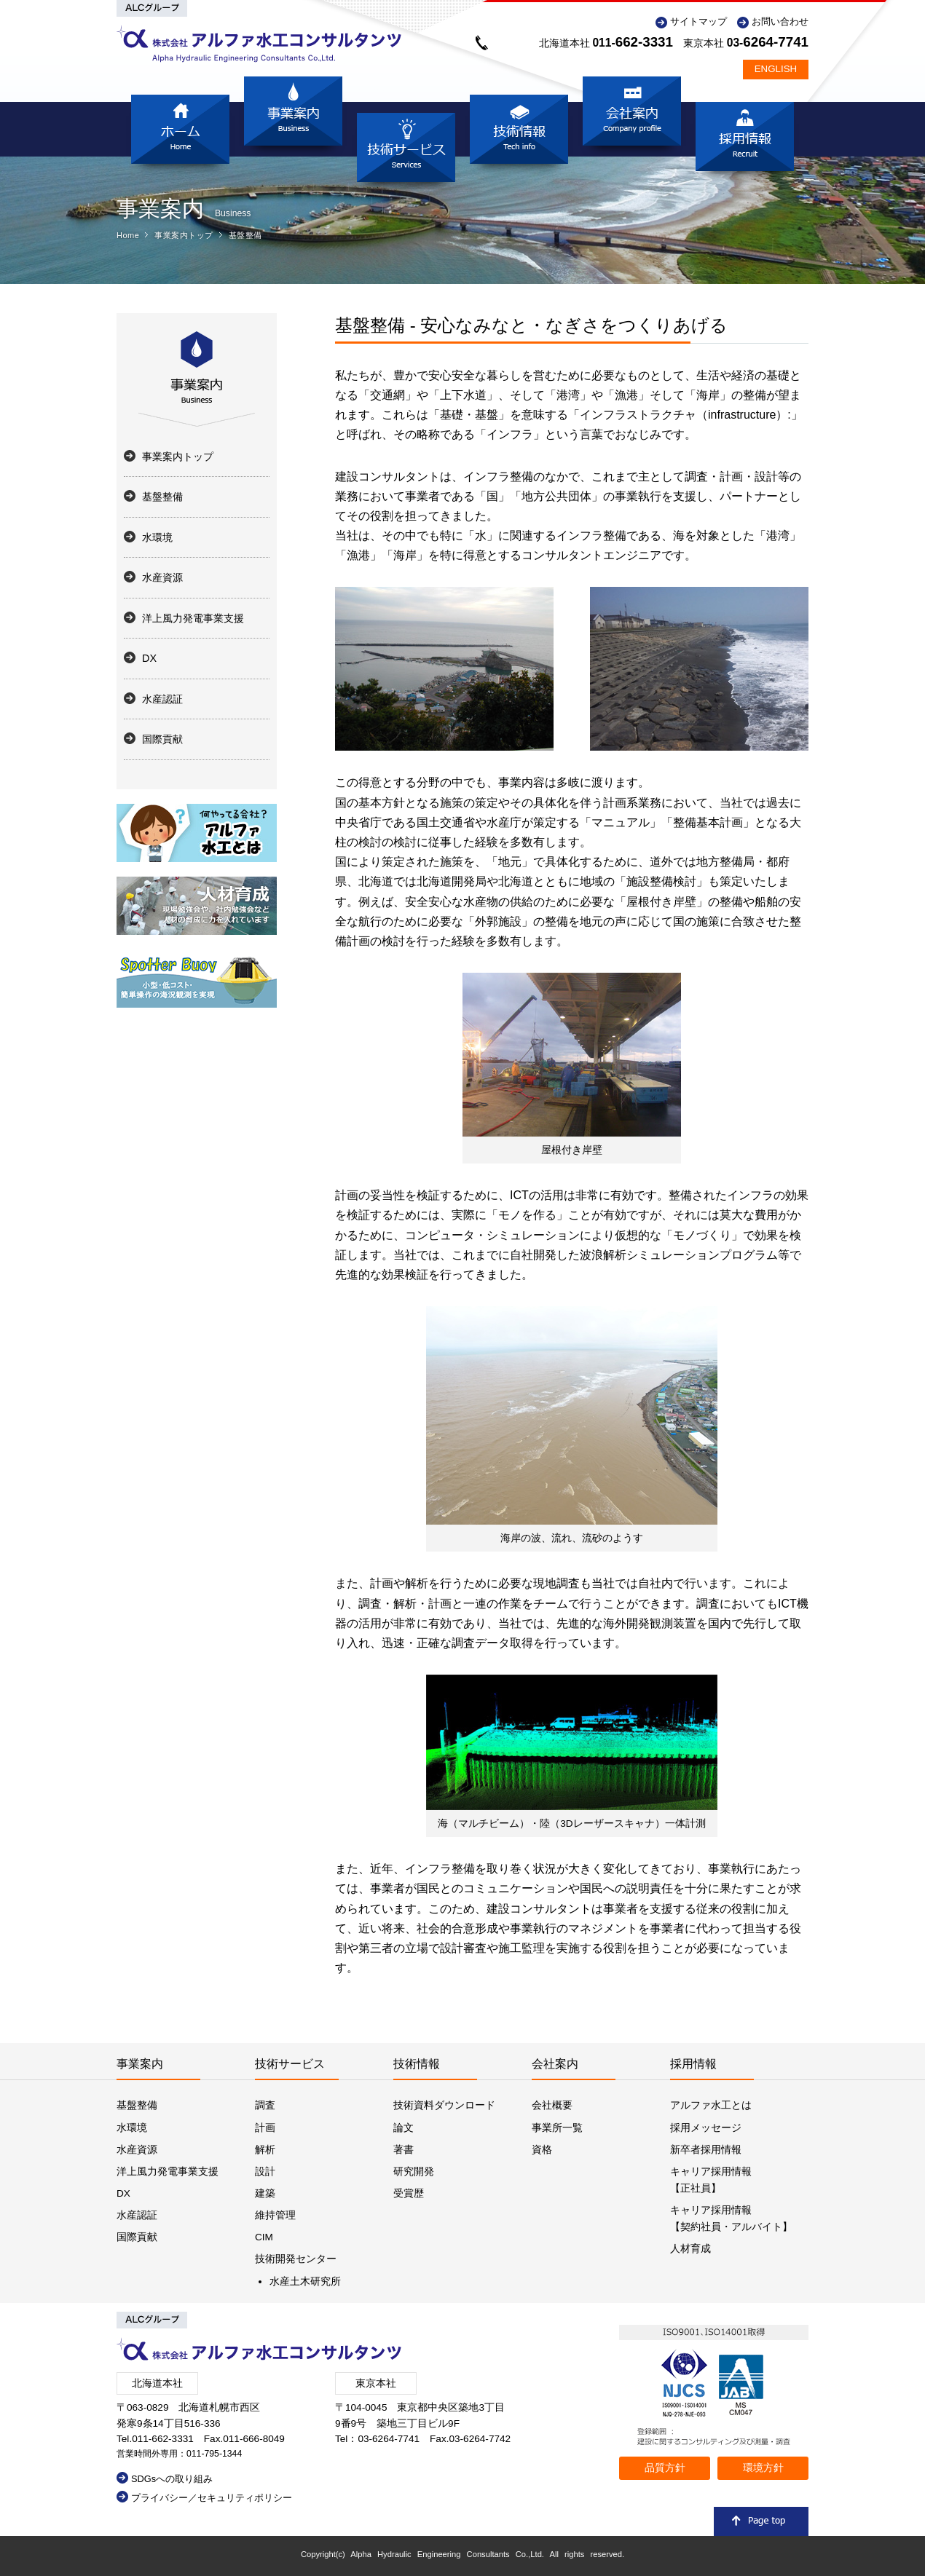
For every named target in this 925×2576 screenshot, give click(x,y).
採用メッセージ (705, 2127)
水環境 (157, 537)
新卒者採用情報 (705, 2149)
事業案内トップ (183, 235)
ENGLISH (776, 68)
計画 (265, 2127)
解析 (265, 2149)
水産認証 (162, 699)
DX (149, 658)
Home (128, 235)
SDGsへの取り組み (172, 2478)
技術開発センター (295, 2258)
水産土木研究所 (305, 2281)
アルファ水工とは (711, 2105)
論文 (403, 2127)
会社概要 (552, 2105)
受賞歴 (408, 2193)
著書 (403, 2149)
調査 (265, 2105)
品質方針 (665, 2467)
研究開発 (413, 2171)
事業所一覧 (557, 2127)
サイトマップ (698, 21)
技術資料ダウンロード (444, 2105)
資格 (542, 2149)
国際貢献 (162, 739)
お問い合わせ (780, 21)
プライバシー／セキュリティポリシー (211, 2497)
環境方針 (763, 2467)
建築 (265, 2193)
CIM (264, 2237)
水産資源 (162, 577)
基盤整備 (245, 235)
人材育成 (690, 2248)
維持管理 (275, 2215)
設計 (265, 2171)
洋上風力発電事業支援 (193, 618)
